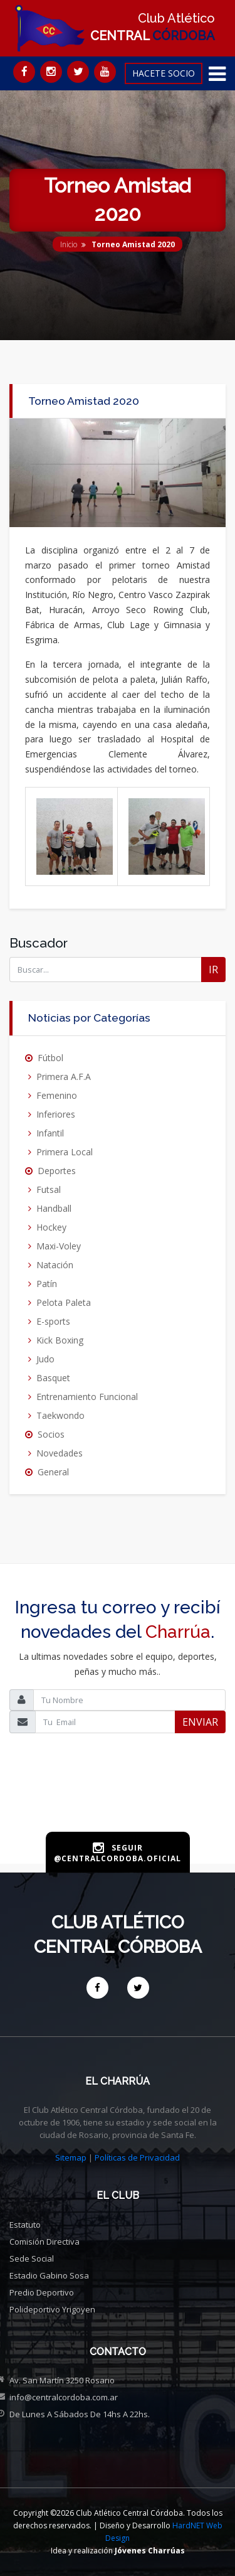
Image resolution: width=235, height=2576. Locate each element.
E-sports (53, 1321)
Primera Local (64, 1152)
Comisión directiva (44, 2241)
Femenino (56, 1095)
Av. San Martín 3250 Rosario (62, 2380)
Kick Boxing (59, 1340)
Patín (46, 1284)
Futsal (48, 1189)
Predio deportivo (41, 2292)
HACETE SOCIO (163, 73)
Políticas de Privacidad (137, 2157)
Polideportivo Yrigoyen (52, 2309)
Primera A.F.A (63, 1076)
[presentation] (118, 1802)
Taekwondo (60, 1415)
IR (213, 969)
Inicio (68, 244)
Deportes (57, 1171)
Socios (51, 1434)
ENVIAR (200, 1722)
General (53, 1472)
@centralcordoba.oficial (117, 1858)
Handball (53, 1208)
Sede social (31, 2258)
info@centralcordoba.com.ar (63, 2397)
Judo (45, 1359)
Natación (54, 1265)
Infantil (50, 1133)
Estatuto (25, 2224)
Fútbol (50, 1058)
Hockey (51, 1227)
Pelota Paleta (63, 1302)
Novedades (59, 1453)
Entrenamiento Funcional (87, 1397)
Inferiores (55, 1114)
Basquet (53, 1378)
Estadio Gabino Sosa (49, 2275)
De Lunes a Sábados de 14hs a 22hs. (79, 2414)
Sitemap (70, 2157)
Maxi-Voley (58, 1246)
